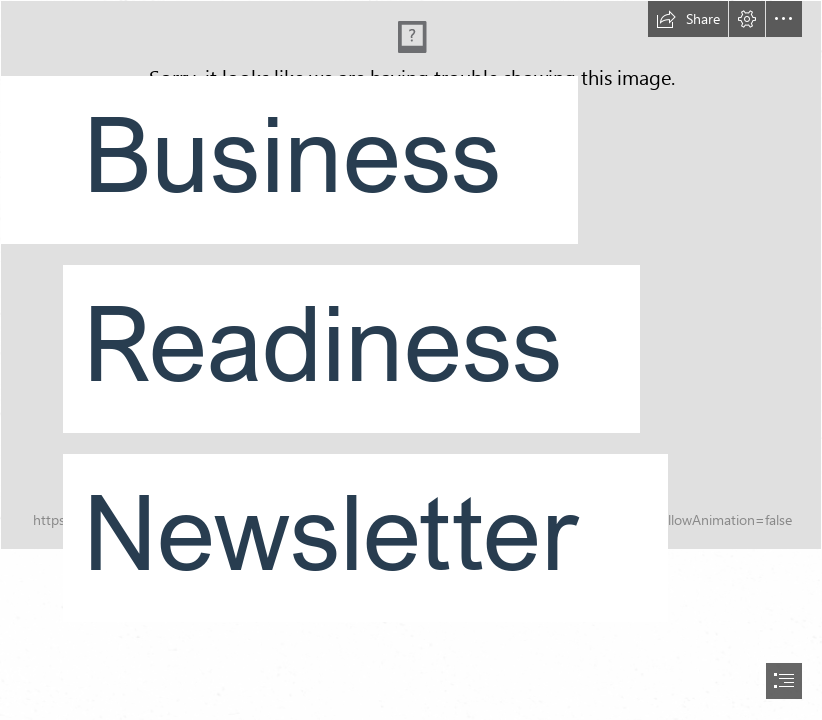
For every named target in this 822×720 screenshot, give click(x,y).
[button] (688, 19)
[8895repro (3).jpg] (411, 327)
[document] (411, 360)
